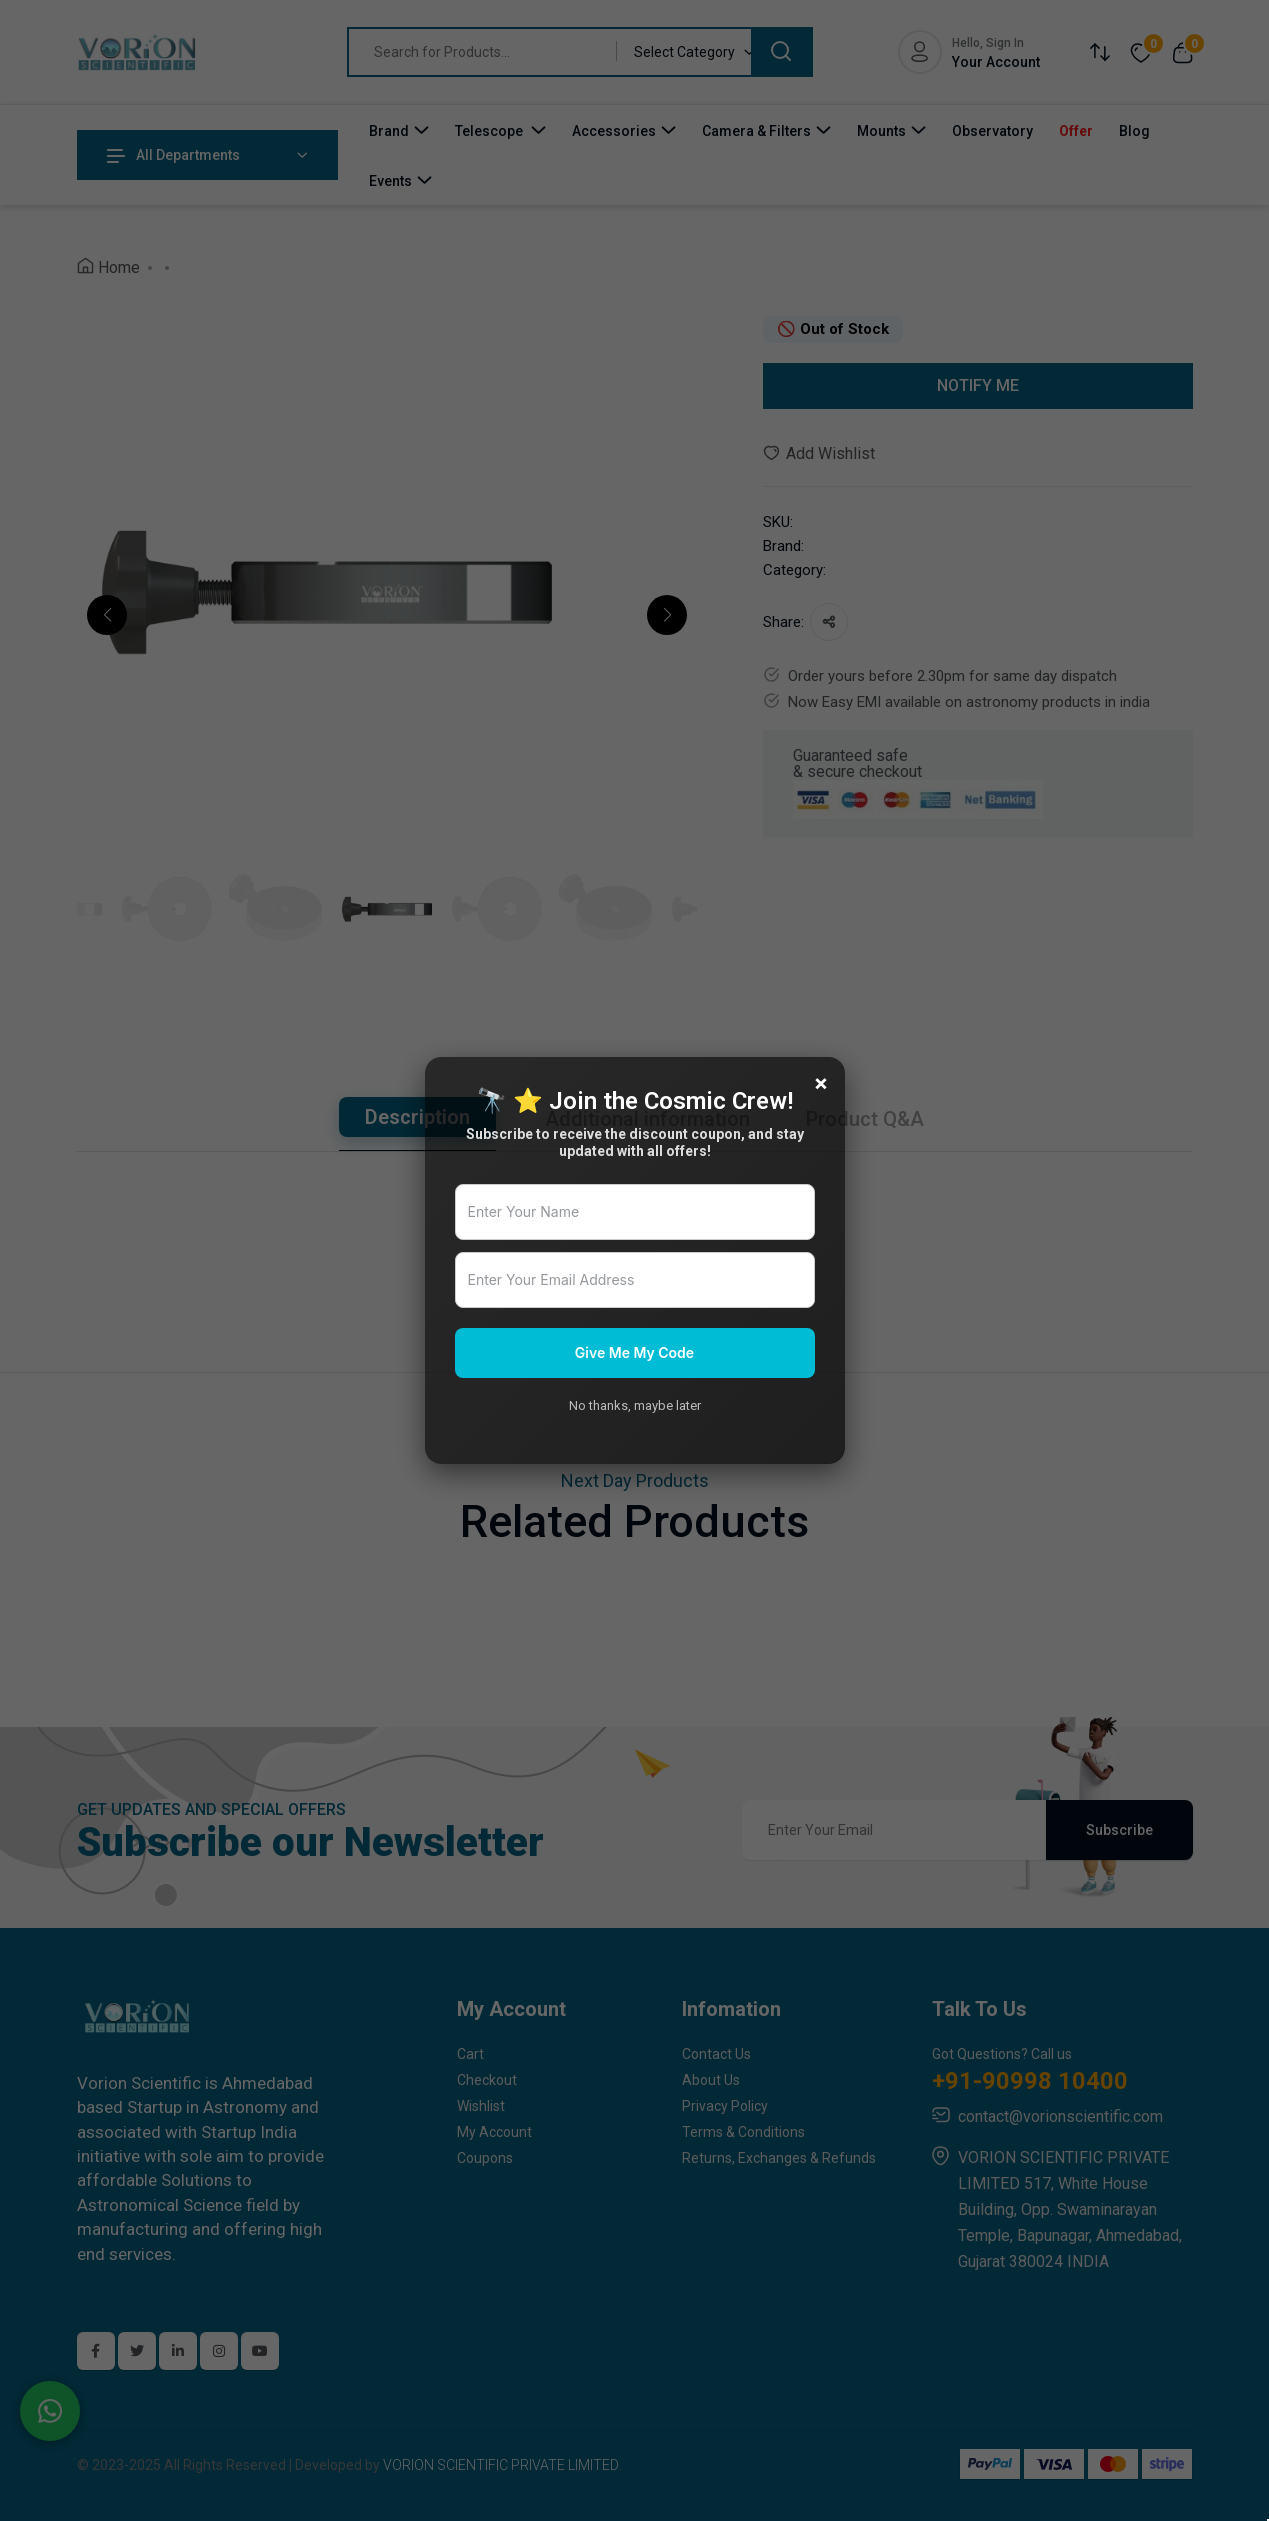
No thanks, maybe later (635, 1405)
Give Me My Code (634, 1352)
